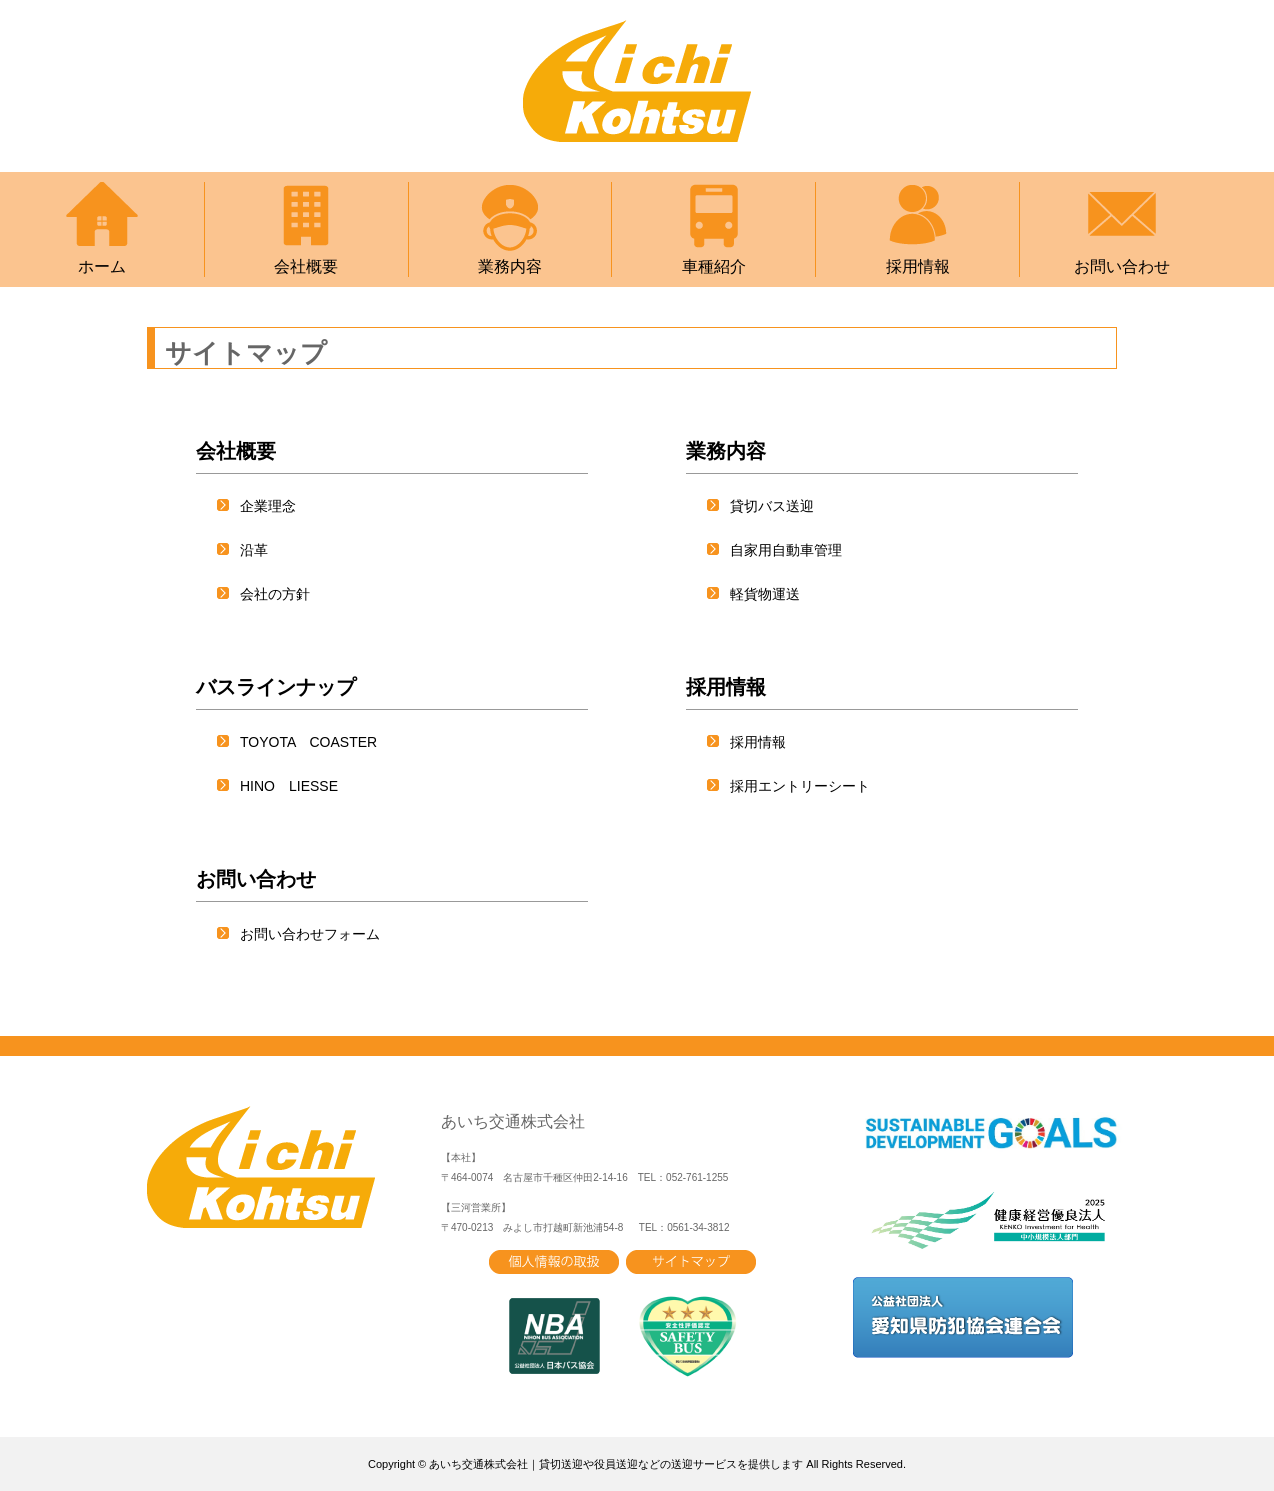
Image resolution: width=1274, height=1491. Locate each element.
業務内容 (510, 228)
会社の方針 (275, 594)
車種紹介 (714, 228)
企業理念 (268, 506)
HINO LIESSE (289, 786)
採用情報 (918, 228)
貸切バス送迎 (772, 506)
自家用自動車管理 (786, 550)
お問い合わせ (1122, 228)
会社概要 (306, 228)
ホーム (102, 228)
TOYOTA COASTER (308, 742)
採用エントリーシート (800, 786)
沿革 (254, 550)
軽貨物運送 (765, 594)
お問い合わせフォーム (310, 934)
